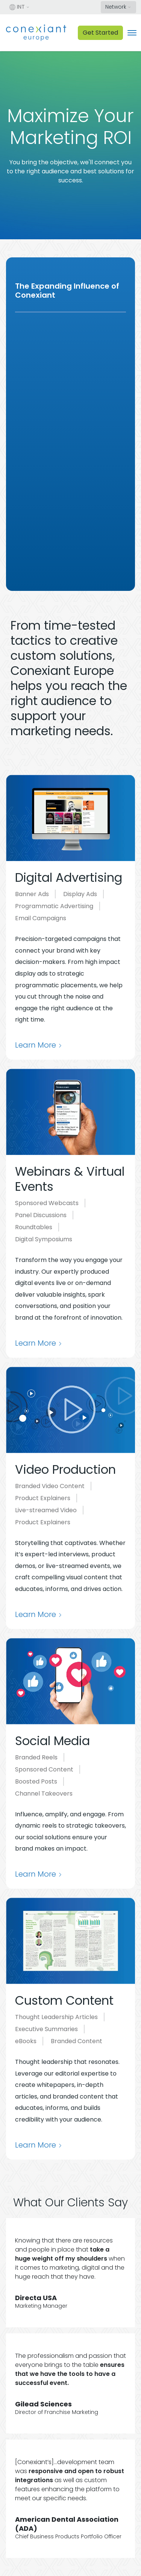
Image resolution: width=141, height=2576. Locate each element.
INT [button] (17, 7)
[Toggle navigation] (132, 33)
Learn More (35, 1045)
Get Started (100, 32)
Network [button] (115, 7)
